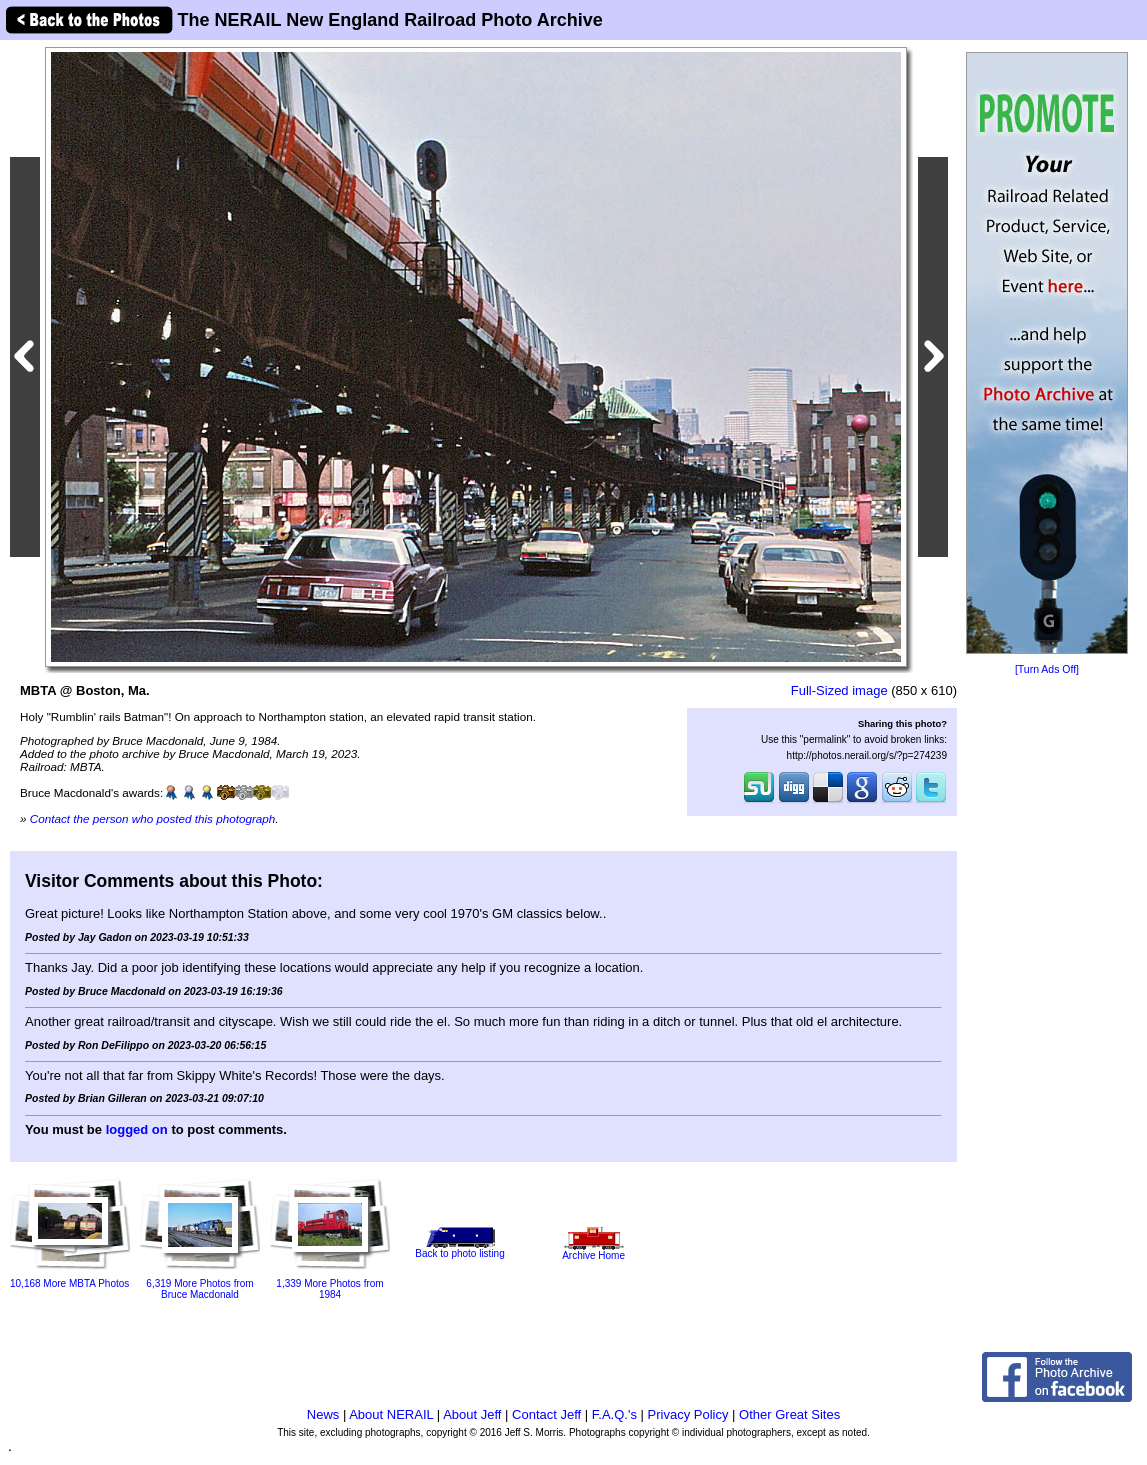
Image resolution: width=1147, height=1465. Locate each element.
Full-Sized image (839, 690)
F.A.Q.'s (614, 1414)
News (323, 1414)
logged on (137, 1129)
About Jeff (472, 1414)
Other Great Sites (789, 1414)
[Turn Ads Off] (1047, 669)
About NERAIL (391, 1414)
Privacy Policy (688, 1414)
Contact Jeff (546, 1414)
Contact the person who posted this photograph (153, 818)
